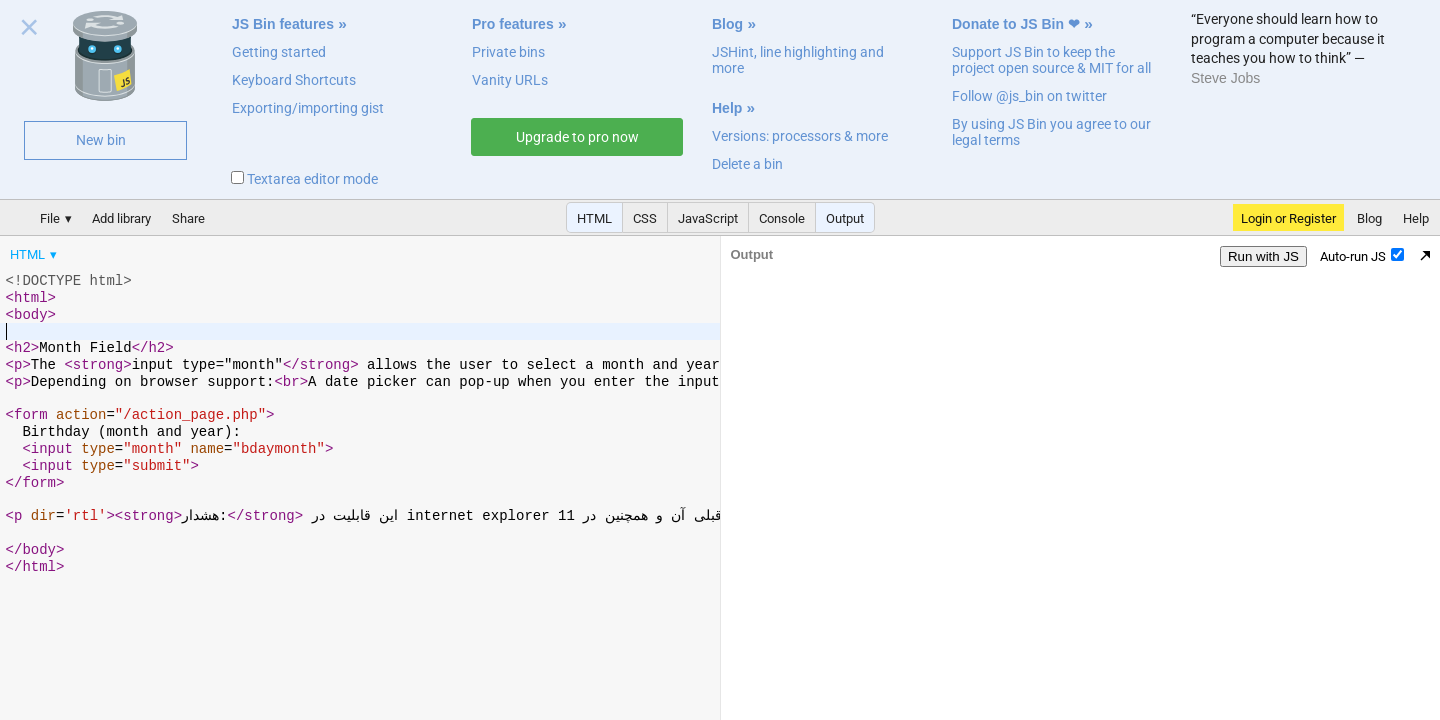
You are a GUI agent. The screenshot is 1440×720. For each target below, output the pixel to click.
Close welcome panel (29, 31)
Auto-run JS (1362, 256)
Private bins (508, 52)
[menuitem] (35, 254)
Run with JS (1263, 256)
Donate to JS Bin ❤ (1016, 24)
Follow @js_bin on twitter (1029, 96)
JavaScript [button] (708, 218)
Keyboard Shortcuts (294, 80)
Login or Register (1288, 218)
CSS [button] (645, 218)
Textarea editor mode (304, 179)
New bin (101, 140)
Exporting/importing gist (308, 108)
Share (188, 218)
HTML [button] (594, 218)
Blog (727, 24)
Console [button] (782, 218)
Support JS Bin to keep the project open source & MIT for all (1051, 60)
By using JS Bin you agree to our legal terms (1051, 132)
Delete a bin (747, 164)
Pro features (513, 24)
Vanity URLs (510, 80)
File (50, 218)
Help (727, 108)
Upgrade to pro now (577, 137)
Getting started (279, 52)
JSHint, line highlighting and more (798, 60)
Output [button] (845, 218)
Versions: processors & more (800, 136)
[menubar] (160, 250)
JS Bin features (283, 24)
